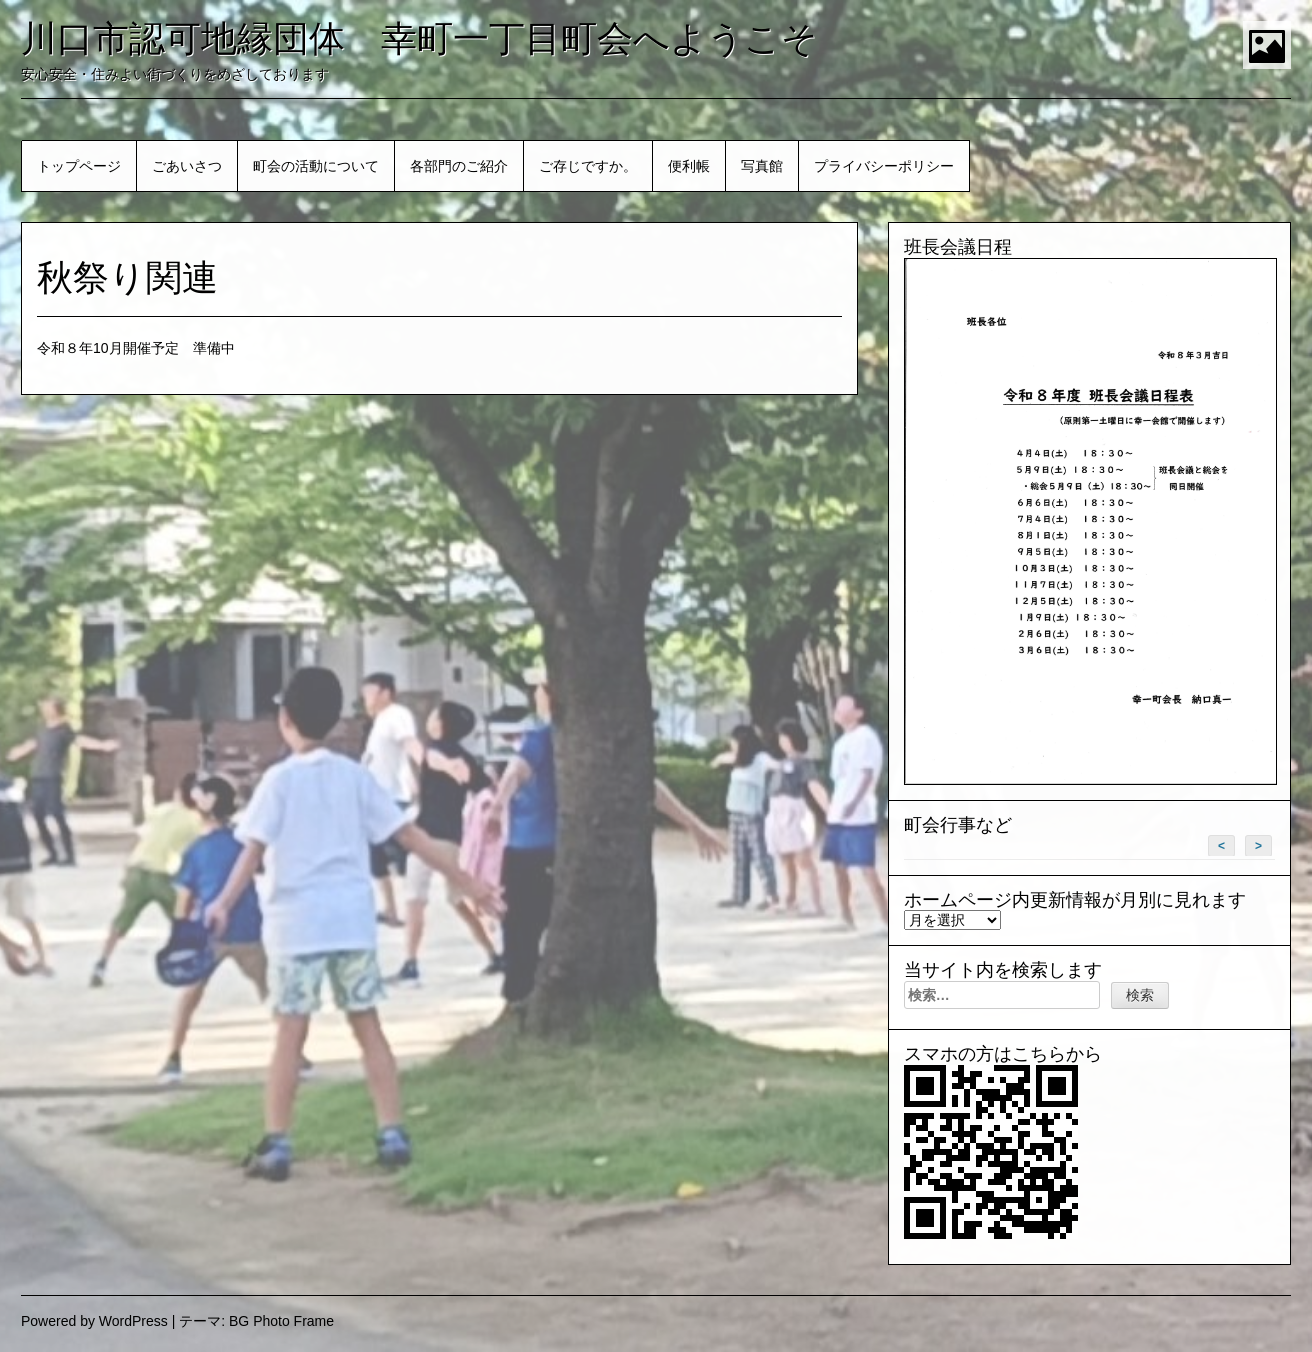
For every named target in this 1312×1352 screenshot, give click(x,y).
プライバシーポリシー (884, 166)
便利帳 (689, 166)
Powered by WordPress (94, 1321)
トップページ (79, 166)
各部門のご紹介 (459, 166)
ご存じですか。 (588, 166)
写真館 (762, 166)
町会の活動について (316, 166)
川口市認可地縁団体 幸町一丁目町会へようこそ (419, 38)
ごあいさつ (187, 166)
